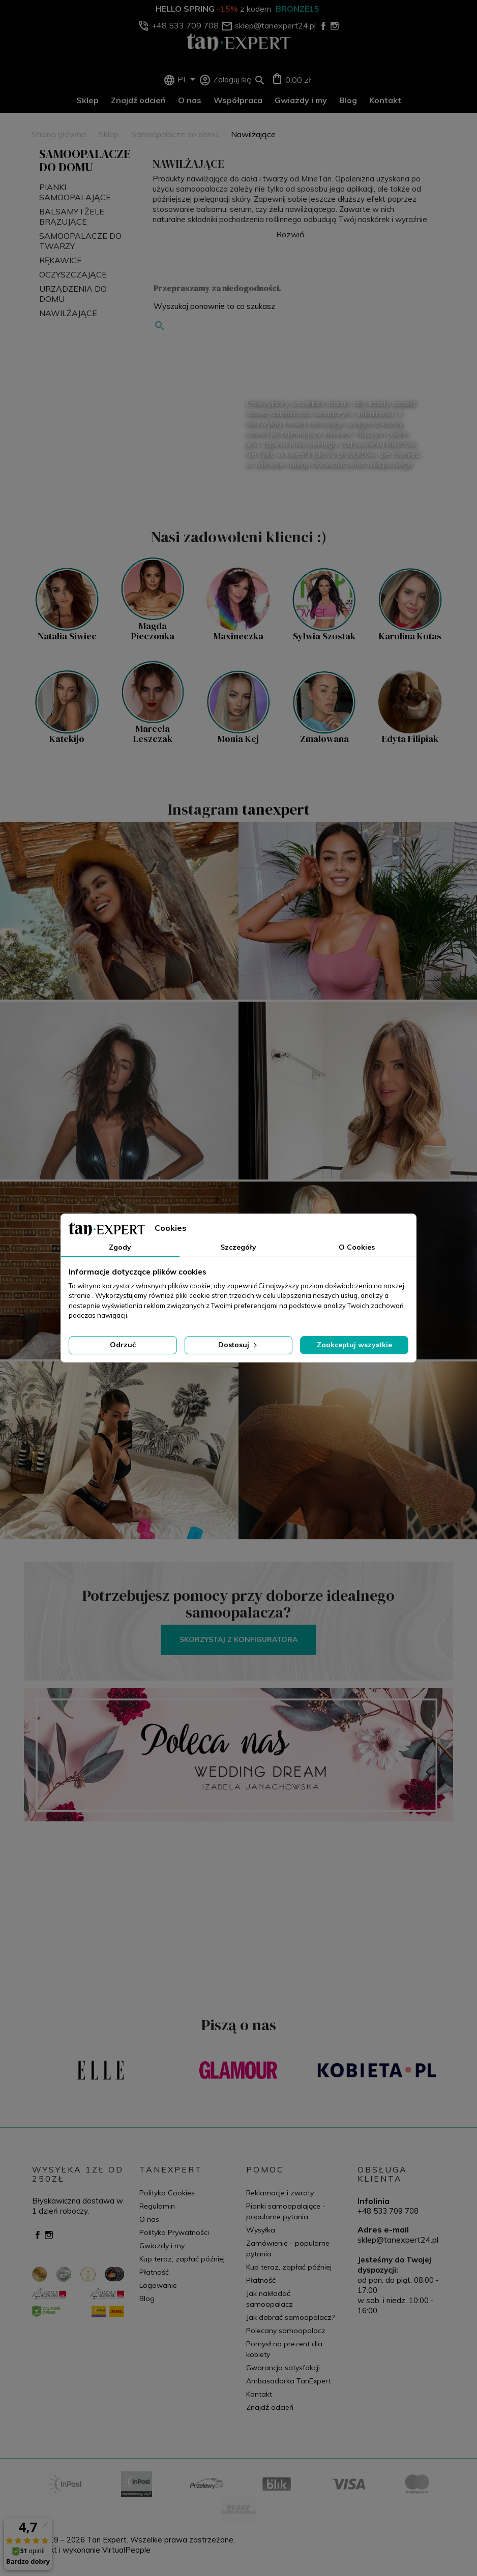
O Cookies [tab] (357, 1247)
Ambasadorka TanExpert (288, 2380)
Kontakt (385, 100)
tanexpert (276, 809)
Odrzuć (123, 1344)
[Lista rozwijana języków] (188, 80)
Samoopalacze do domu (85, 160)
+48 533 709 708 (388, 2211)
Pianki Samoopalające (75, 192)
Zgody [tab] (120, 1247)
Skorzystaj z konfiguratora (238, 1639)
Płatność (154, 2272)
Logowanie (158, 2285)
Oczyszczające (73, 274)
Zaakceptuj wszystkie (354, 1344)
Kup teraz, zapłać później (182, 2258)
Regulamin (157, 2206)
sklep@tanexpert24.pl (397, 2239)
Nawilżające (68, 313)
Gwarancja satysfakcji (283, 2367)
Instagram (48, 2235)
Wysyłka (260, 2229)
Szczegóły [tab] (238, 1247)
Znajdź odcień (138, 100)
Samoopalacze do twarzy (80, 241)
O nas (189, 100)
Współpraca (238, 100)
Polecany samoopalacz (285, 2330)
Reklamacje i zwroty (280, 2192)
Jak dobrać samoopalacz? (290, 2317)
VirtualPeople (126, 2550)
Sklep (87, 100)
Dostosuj (238, 1344)
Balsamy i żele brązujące (71, 216)
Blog (348, 100)
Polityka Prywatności (174, 2232)
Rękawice (60, 260)
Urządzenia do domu (73, 294)
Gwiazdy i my (301, 100)
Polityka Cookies (167, 2192)
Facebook (37, 2235)
